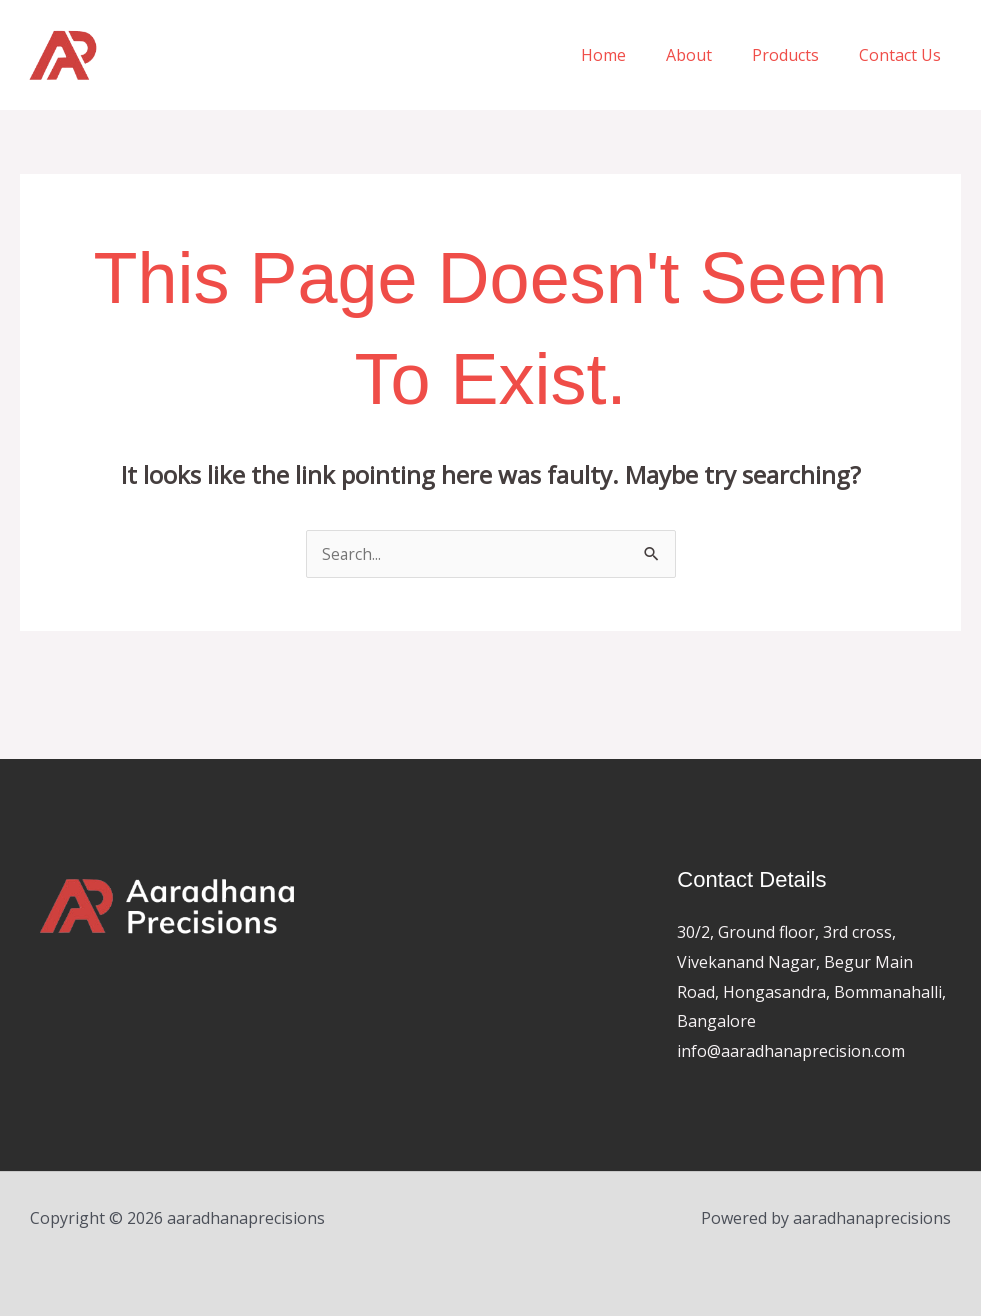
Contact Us (904, 55)
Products (797, 55)
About (709, 55)
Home (631, 55)
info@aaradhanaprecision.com (791, 1051)
